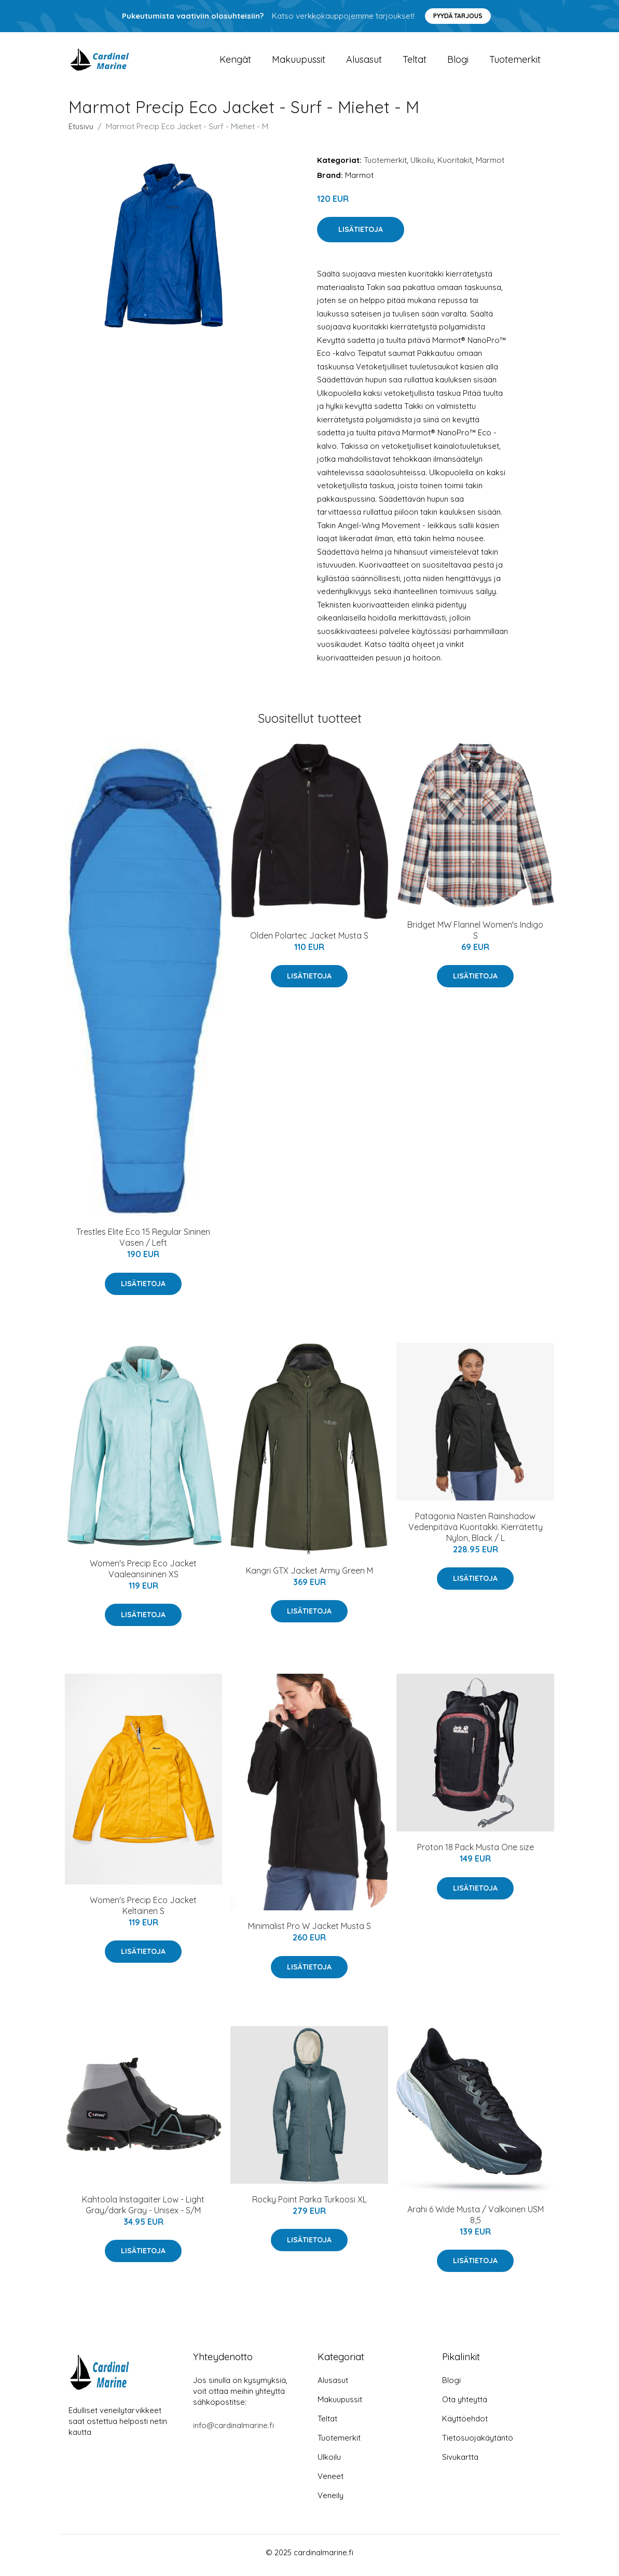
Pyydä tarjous (458, 16)
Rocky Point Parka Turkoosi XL (309, 2204)
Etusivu (80, 131)
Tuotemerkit (515, 62)
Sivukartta (460, 2463)
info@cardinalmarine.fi (233, 2431)
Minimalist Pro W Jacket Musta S (309, 1931)
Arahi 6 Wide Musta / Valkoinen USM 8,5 (475, 2219)
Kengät (235, 62)
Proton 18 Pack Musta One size (475, 1853)
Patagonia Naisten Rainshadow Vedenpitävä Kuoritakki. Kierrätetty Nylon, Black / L (475, 1532)
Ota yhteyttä (464, 2405)
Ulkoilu (422, 165)
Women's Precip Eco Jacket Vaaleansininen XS (143, 1574)
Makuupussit (298, 62)
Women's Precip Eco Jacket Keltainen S (143, 1910)
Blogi (458, 62)
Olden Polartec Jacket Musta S (309, 940)
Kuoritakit (454, 165)
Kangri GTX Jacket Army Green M (309, 1576)
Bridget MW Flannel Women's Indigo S (475, 935)
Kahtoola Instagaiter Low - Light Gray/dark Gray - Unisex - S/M (143, 2210)
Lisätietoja (360, 235)
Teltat (415, 62)
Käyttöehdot (465, 2424)
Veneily (330, 2501)
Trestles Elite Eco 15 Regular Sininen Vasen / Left (143, 1242)
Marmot (490, 165)
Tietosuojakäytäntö (477, 2443)
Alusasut (364, 62)
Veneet (330, 2482)
